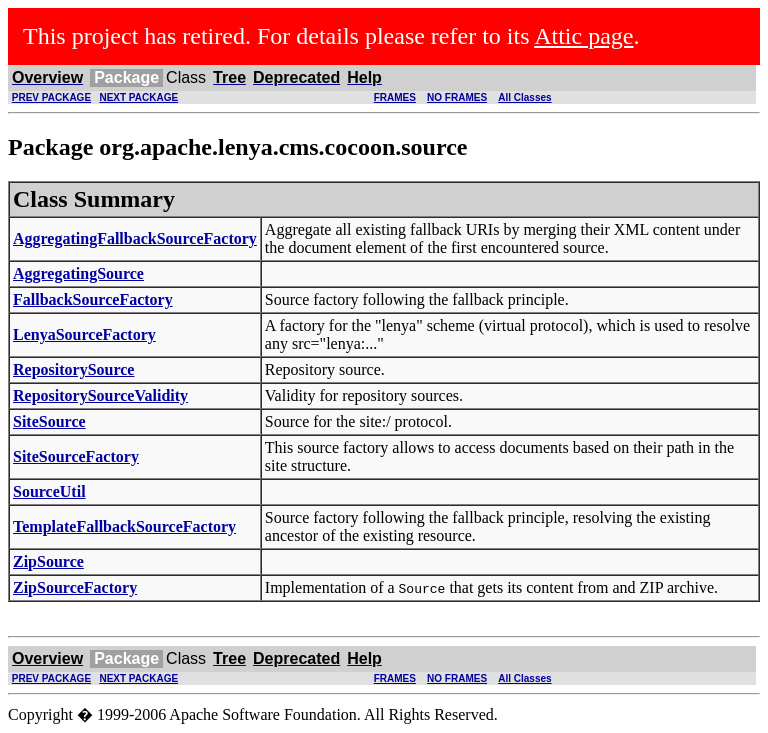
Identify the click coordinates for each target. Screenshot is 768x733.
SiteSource (49, 421)
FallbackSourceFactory (93, 299)
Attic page (583, 36)
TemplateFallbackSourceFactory (124, 526)
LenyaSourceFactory (84, 334)
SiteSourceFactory (76, 456)
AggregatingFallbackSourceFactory (135, 238)
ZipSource (48, 561)
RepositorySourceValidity (100, 395)
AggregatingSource (78, 273)
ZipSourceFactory (75, 587)
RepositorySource (73, 369)
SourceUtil (49, 491)
